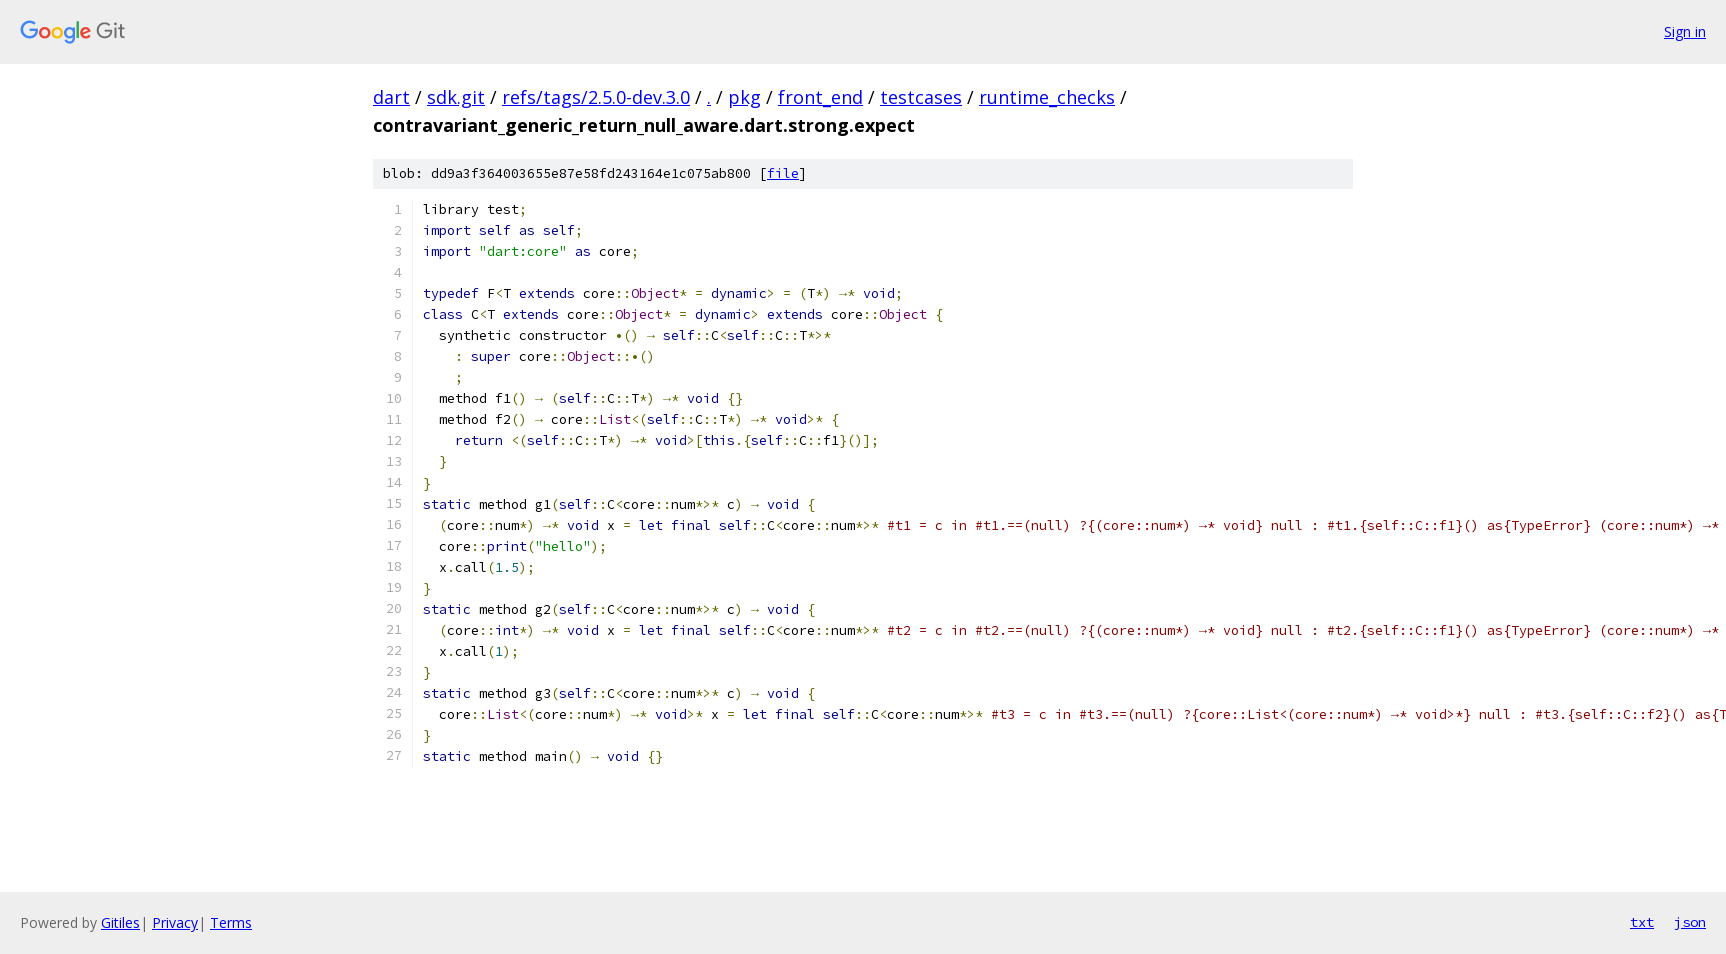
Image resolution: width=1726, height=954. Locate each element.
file (783, 173)
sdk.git (456, 97)
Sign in (1685, 31)
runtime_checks (1047, 97)
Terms (231, 922)
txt (1642, 922)
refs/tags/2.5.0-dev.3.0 (596, 97)
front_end (820, 97)
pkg (744, 97)
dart (391, 97)
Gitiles (120, 922)
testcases (921, 97)
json (1690, 922)
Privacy (175, 922)
